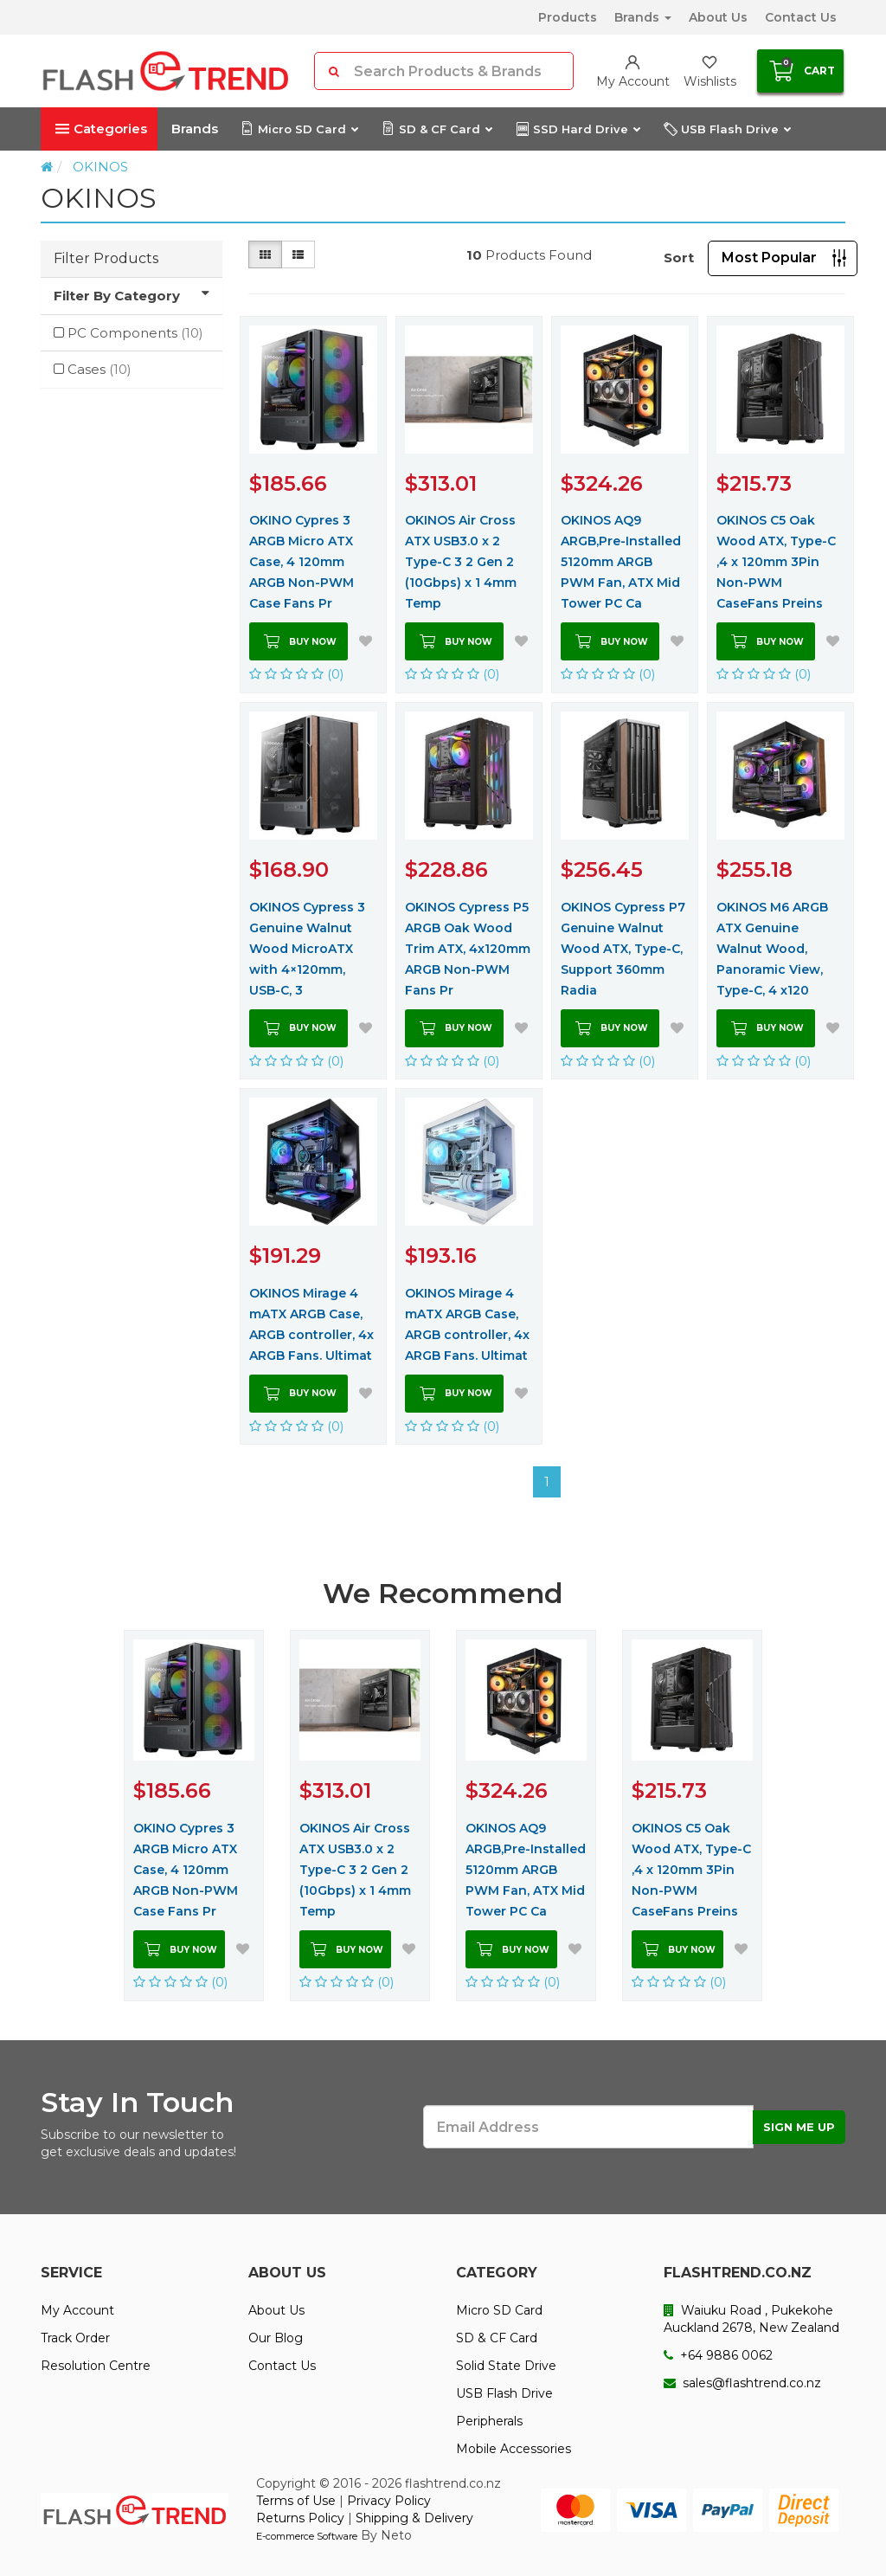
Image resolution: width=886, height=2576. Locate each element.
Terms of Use (296, 2500)
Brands (642, 17)
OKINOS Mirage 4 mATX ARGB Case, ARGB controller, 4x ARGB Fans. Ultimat (311, 1324)
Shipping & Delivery (414, 2518)
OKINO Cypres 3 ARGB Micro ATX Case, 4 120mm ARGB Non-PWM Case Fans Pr (301, 561)
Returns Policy (300, 2518)
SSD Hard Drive (577, 129)
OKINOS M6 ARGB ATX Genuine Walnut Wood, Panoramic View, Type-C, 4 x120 (772, 948)
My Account (77, 2310)
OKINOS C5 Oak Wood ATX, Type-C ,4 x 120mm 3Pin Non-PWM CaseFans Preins (776, 561)
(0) (296, 674)
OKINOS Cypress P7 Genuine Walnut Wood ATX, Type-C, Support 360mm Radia (623, 948)
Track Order (75, 2338)
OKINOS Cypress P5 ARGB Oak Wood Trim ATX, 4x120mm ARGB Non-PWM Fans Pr (467, 948)
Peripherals (489, 2421)
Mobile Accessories (513, 2449)
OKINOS (100, 166)
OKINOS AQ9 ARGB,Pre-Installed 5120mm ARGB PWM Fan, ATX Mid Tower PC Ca (621, 561)
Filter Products (106, 258)
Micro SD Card (299, 129)
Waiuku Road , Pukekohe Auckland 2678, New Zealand (751, 2318)
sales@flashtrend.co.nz (742, 2383)
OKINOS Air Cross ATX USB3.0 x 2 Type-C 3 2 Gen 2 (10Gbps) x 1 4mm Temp (461, 561)
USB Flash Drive (726, 129)
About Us (718, 17)
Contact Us (801, 17)
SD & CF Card (436, 129)
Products (567, 17)
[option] (194, 1815)
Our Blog (275, 2338)
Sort (679, 257)
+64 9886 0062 (718, 2355)
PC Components (135, 333)
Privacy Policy (389, 2500)
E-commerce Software (306, 2536)
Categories (101, 128)
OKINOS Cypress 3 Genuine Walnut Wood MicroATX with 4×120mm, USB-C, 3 (307, 948)
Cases (99, 369)
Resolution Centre (96, 2365)
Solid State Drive (506, 2365)
